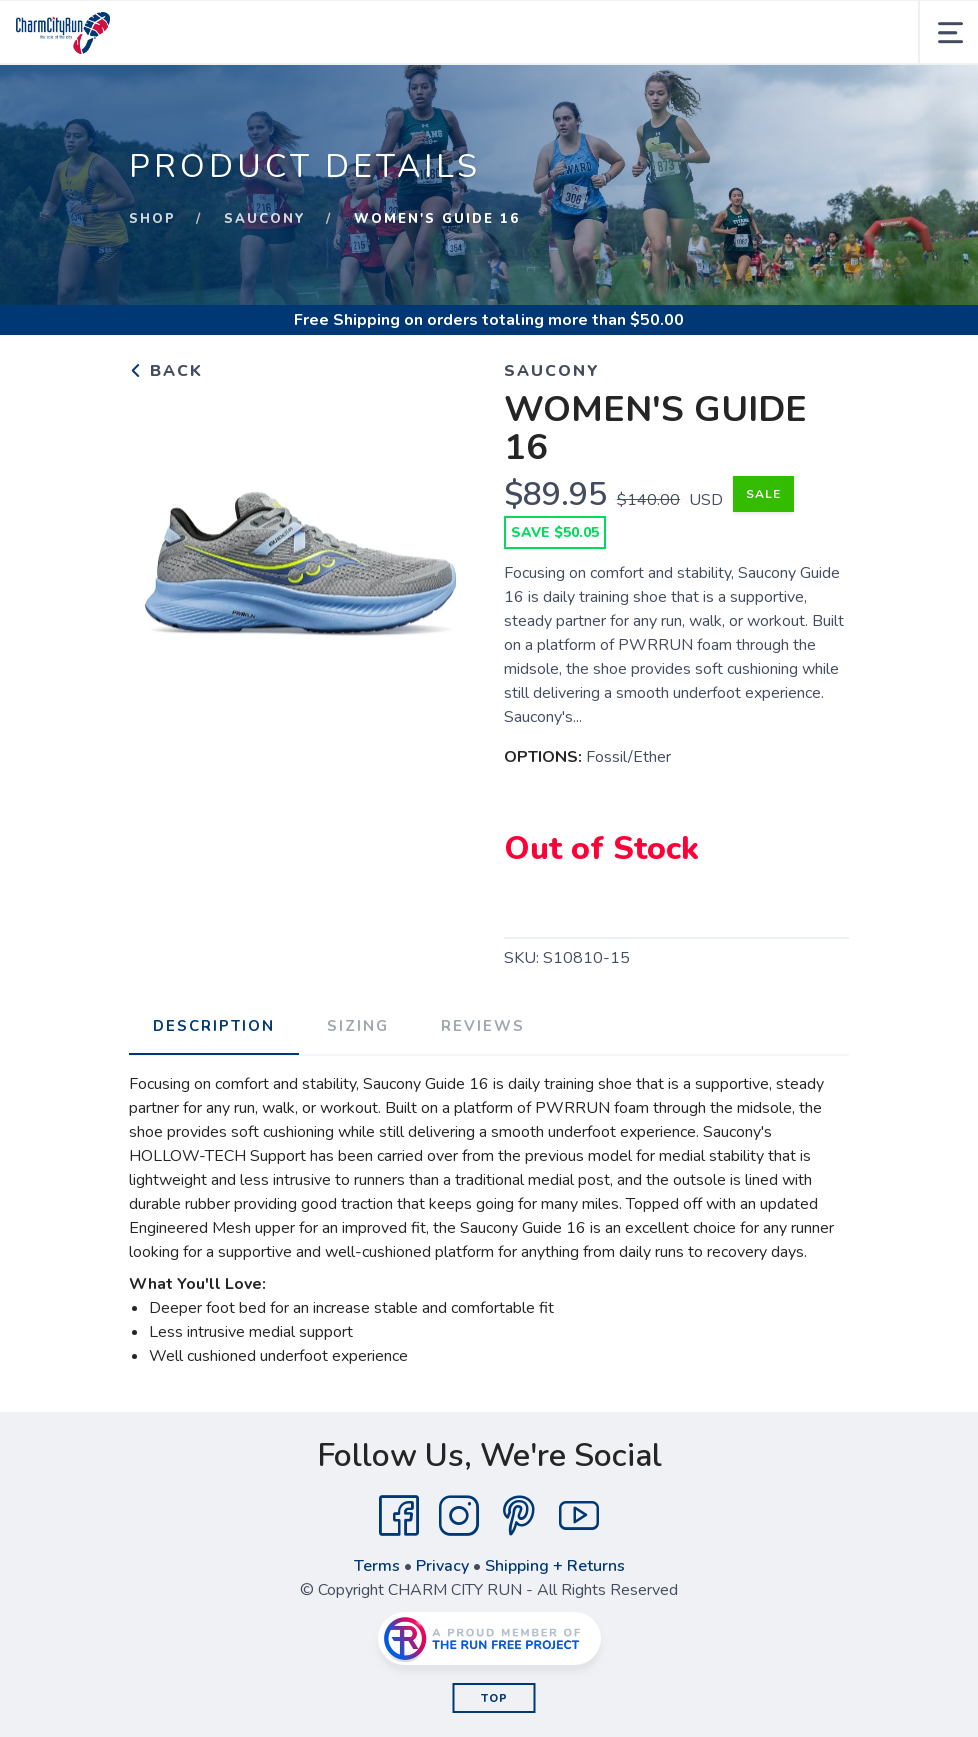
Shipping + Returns (555, 1566)
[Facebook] (399, 1516)
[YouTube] (579, 1516)
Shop (152, 219)
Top (494, 1698)
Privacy (442, 1566)
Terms (377, 1566)
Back (166, 371)
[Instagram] (459, 1516)
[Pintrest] (519, 1516)
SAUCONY (265, 219)
